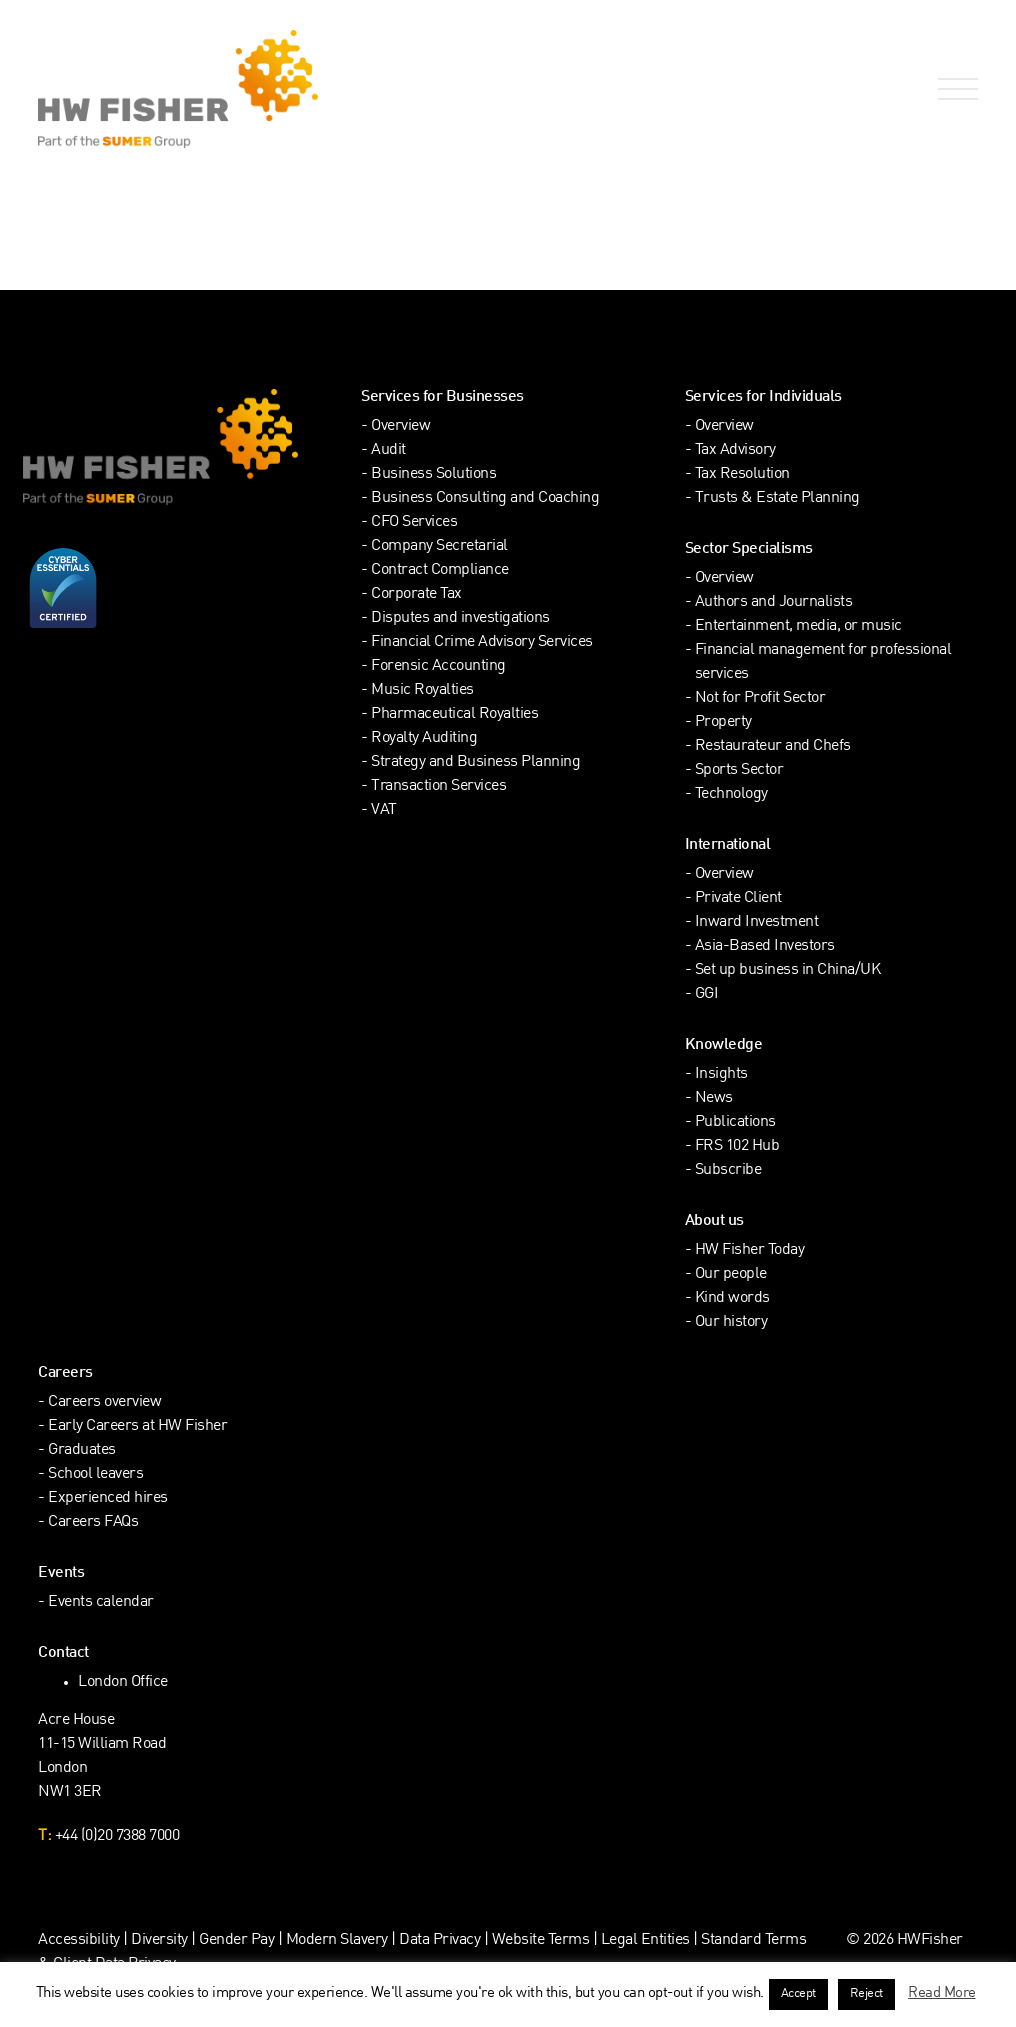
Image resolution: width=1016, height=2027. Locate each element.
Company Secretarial (439, 546)
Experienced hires (108, 1498)
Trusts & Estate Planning (777, 498)
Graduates (82, 1450)
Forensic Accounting (438, 666)
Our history (731, 1322)
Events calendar (101, 1602)
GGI (707, 994)
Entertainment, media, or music (798, 626)
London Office (123, 1682)
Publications (735, 1122)
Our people (731, 1274)
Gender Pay (236, 1940)
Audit (388, 450)
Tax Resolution (742, 474)
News (714, 1098)
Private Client (738, 898)
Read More (942, 1993)
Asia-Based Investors (765, 946)
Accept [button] (798, 1994)
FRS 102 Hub (737, 1146)
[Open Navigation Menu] (954, 89)
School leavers (95, 1474)
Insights (721, 1074)
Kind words (732, 1298)
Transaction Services (438, 786)
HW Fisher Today (750, 1250)
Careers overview (104, 1402)
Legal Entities (645, 1940)
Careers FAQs (93, 1522)
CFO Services (414, 522)
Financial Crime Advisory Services (482, 642)
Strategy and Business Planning (475, 762)
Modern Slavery (339, 1940)
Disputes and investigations (460, 618)
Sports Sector (739, 770)
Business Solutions (433, 474)
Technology (731, 794)
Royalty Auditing (424, 738)
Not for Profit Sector (760, 698)
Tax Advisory (735, 450)
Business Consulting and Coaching (485, 498)
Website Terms (541, 1940)
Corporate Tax (416, 594)
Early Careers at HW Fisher (137, 1426)
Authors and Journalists (774, 602)
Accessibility (79, 1940)
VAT (384, 810)
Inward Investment (757, 922)
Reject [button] (866, 1994)
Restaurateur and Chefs (773, 746)
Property (723, 722)
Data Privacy (439, 1940)
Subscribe (728, 1170)
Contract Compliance (440, 570)
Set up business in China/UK (788, 970)
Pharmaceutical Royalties (454, 714)
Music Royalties (422, 690)
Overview (400, 426)
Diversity (159, 1940)
